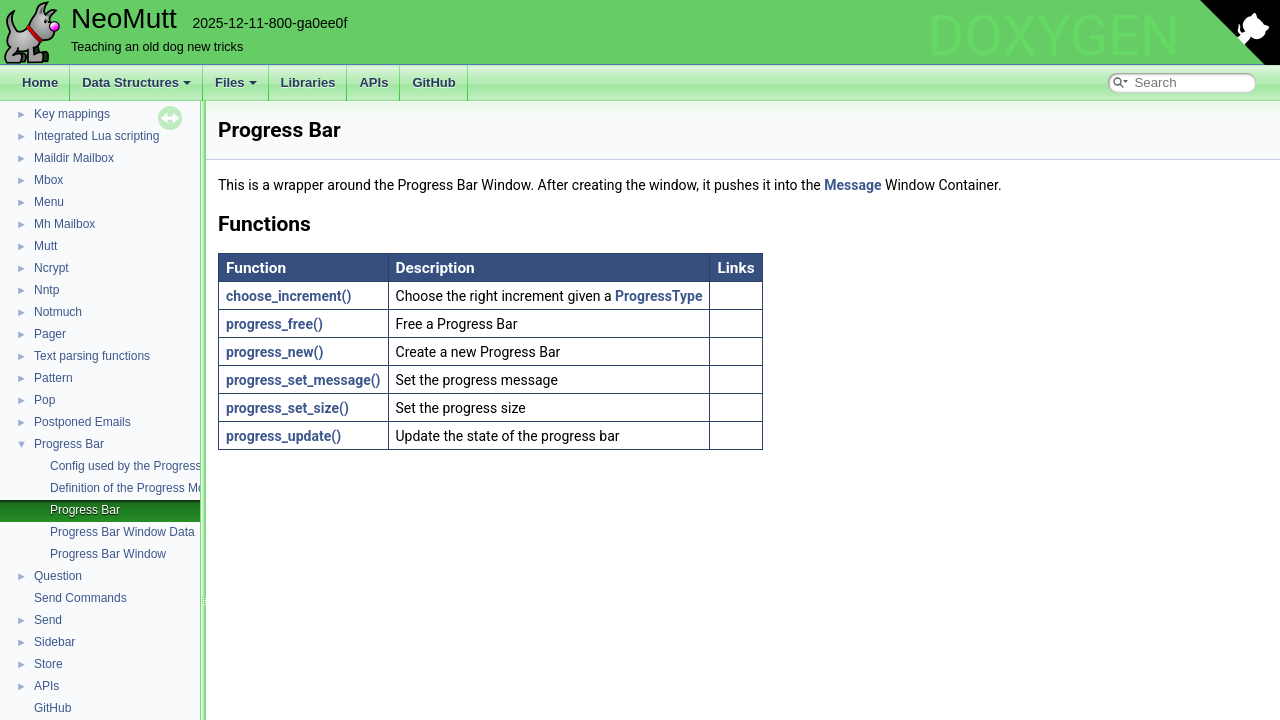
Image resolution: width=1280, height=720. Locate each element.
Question (58, 576)
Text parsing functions (92, 356)
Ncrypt (51, 268)
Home (40, 82)
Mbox (48, 180)
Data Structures (136, 82)
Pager (50, 334)
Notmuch (58, 312)
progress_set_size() (287, 408)
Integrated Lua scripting (96, 136)
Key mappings (72, 114)
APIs (373, 82)
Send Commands (80, 598)
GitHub (433, 82)
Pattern (53, 378)
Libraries (308, 82)
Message (852, 185)
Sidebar (54, 642)
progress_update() (283, 436)
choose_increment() (288, 296)
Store (48, 664)
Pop (44, 400)
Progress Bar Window (108, 554)
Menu (49, 202)
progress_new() (274, 352)
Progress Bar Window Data (122, 532)
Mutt (45, 246)
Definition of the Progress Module (138, 488)
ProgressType (658, 296)
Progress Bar (69, 444)
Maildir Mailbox (74, 158)
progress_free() (274, 324)
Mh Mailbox (64, 224)
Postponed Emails (82, 422)
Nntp (46, 290)
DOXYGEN (1053, 36)
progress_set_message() (303, 380)
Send (48, 620)
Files (236, 82)
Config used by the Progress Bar (136, 466)
